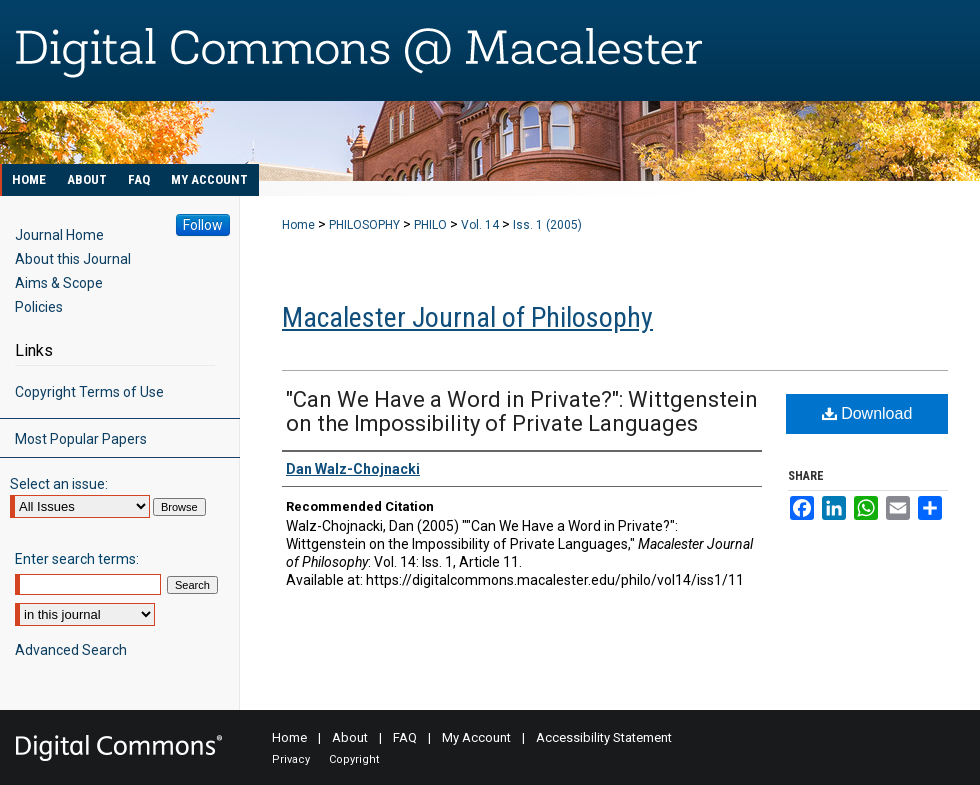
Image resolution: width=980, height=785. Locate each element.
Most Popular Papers (81, 439)
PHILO (430, 225)
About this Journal (73, 259)
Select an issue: (59, 484)
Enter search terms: (77, 559)
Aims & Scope (59, 283)
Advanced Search (71, 650)
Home (298, 225)
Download (867, 413)
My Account (476, 737)
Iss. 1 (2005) (547, 225)
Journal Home (59, 235)
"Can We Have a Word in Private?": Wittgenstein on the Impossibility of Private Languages (522, 411)
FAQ (405, 737)
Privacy (291, 759)
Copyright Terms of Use (89, 392)
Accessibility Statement (604, 737)
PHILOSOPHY (364, 225)
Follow (203, 225)
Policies (39, 307)
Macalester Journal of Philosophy (467, 317)
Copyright (354, 759)
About (350, 737)
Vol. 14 (480, 225)
